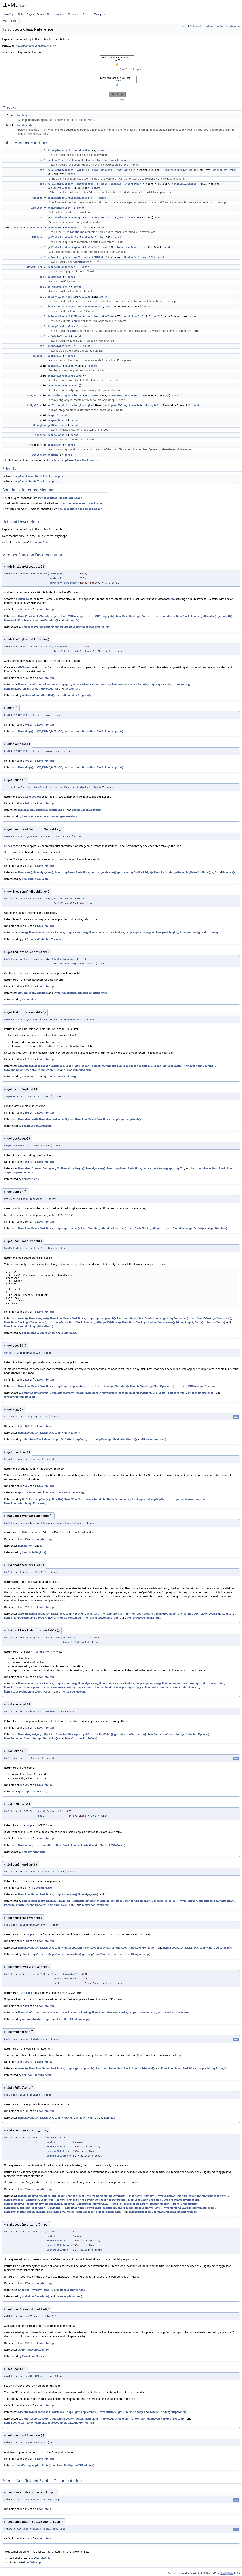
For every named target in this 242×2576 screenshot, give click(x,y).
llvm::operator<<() (154, 1439)
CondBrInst (35, 267)
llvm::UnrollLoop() (33, 1851)
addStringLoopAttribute (64, 395)
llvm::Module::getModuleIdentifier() (104, 1228)
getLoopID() (225, 616)
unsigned (110, 405)
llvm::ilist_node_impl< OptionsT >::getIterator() (96, 2199)
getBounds (54, 227)
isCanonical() (30, 999)
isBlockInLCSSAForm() (111, 1845)
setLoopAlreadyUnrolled (64, 375)
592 (27, 1607)
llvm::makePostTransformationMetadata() (31, 620)
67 (26, 1887)
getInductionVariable (63, 237)
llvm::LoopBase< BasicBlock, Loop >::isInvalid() (125, 2068)
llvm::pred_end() (189, 932)
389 (27, 1311)
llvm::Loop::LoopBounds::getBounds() (41, 810)
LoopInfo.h (41, 542)
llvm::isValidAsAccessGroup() (102, 1617)
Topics (40, 14)
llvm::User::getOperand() (199, 1066)
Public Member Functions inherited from (50, 460)
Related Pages (26, 14)
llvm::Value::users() (73, 1691)
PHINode (37, 197)
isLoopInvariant (59, 150)
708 (27, 760)
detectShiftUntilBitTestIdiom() (104, 1901)
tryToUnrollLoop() (174, 2418)
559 (27, 2343)
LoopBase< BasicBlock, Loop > (35, 481)
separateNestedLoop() (36, 2019)
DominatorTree (87, 306)
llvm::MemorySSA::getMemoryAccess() (28, 2203)
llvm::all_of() (25, 1545)
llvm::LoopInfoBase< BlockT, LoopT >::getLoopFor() (124, 2012)
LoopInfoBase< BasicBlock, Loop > (38, 476)
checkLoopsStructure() (36, 1954)
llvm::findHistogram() (138, 1901)
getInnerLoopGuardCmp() (38, 1333)
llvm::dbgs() (25, 731)
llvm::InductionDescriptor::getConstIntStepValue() (81, 1734)
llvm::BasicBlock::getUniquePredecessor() (148, 1322)
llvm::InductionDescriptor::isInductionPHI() (81, 993)
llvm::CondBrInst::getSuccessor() (210, 1318)
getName (53, 454)
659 (27, 1486)
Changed (106, 170)
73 (26, 1539)
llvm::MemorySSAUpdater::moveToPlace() (189, 2207)
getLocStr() (56, 1499)
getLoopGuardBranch (61, 267)
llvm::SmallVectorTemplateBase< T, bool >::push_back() (87, 2211)
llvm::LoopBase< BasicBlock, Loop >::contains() (58, 932)
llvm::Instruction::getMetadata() (108, 1386)
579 (27, 609)
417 (27, 2509)
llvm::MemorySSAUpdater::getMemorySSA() (82, 2203)
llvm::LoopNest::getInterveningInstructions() (50, 816)
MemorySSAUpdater (175, 170)
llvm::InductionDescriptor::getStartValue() (31, 1738)
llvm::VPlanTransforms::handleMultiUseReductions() (97, 1499)
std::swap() (213, 932)
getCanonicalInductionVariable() (42, 939)
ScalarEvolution (225, 170)
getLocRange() (177, 1392)
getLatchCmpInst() (104, 1066)
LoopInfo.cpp (45, 609)
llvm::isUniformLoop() (36, 879)
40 (24, 542)
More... (67, 39)
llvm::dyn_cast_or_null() (54, 1119)
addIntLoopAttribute (62, 405)
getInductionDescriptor (64, 247)
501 (27, 1941)
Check (52, 202)
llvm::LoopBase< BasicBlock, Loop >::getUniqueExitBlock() (84, 1322)
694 (27, 1221)
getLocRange (56, 435)
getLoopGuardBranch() (32, 1791)
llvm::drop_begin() (72, 1168)
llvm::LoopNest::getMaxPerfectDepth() (112, 1439)
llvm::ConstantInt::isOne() (80, 1738)
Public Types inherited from (42, 498)
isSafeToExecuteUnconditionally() (25, 1905)
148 (27, 926)
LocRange (23, 115)
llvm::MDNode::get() (73, 616)
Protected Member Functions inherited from (52, 509)
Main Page (9, 14)
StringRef (91, 395)
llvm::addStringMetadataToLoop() (106, 1392)
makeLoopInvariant (61, 170)
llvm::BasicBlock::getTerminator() (25, 1322)
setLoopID (54, 365)
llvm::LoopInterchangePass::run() (25, 1503)
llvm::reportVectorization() (184, 1499)
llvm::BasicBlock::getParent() (146, 1228)
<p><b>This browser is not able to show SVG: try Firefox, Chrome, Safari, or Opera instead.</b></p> (121, 76)
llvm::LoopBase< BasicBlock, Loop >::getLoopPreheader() (153, 1318)
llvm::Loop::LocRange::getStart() (63, 1492)
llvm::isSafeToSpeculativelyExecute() (110, 2207)
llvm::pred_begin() (166, 932)
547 (27, 2405)
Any (173, 599)
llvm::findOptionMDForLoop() (148, 1392)
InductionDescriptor (131, 247)
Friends (218, 26)
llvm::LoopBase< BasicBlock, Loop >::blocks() (57, 1613)
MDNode (38, 356)
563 (27, 2458)
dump (51, 415)
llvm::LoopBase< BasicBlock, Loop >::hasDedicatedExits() (198, 1947)
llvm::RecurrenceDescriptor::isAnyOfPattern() (207, 1901)
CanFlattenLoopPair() (35, 1901)
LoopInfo (138, 316)
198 (27, 1112)
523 (27, 1379)
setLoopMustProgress (62, 385)
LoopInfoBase (31, 2528)
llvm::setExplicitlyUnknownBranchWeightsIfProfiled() (163, 2211)
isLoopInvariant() (75, 2207)
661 (27, 1161)
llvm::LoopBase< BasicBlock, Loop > (76, 460)
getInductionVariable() (86, 810)
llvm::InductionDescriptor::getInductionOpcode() (193, 1683)
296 (27, 1785)
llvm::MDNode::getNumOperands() (152, 1386)
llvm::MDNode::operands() (143, 1617)
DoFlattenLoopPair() (73, 1439)
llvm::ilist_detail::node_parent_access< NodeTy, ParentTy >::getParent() (49, 1687)
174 (27, 865)
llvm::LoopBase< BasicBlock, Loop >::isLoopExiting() (193, 2068)
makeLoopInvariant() (95, 1905)
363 (27, 1677)
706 (27, 724)
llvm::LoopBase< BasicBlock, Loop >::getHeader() (185, 616)
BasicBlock (92, 217)
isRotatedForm (57, 286)
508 (27, 2111)
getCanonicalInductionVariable (70, 197)
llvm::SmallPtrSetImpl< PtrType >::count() (128, 1613)
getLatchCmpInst (59, 207)
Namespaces (55, 14)
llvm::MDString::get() (101, 616)
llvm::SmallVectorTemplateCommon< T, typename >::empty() (116, 2195)
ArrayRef (115, 395)
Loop (13, 21)
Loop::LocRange (14, 1145)
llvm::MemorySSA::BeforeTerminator (41, 2195)
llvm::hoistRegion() (34, 1552)
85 (26, 2189)
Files (86, 14)
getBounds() (29, 1076)
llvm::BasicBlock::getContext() (134, 616)
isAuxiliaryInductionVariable (69, 257)
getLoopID (54, 356)
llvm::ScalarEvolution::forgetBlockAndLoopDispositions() (192, 2195)
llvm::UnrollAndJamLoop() (134, 1954)
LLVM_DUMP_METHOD (15, 715)
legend (121, 99)
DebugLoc (39, 425)
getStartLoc (56, 425)
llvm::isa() (228, 872)
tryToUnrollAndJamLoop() (20, 1396)
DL (58, 1168)
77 (26, 2283)
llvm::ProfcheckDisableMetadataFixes (28, 2211)
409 (27, 1426)
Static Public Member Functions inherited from (53, 503)
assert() (23, 932)
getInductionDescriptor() (60, 1076)
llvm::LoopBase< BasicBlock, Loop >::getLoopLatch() (150, 1066)
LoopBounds (24, 125)
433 (27, 1727)
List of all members (232, 26)
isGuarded (54, 277)
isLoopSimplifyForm (61, 326)
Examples (99, 14)
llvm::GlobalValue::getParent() (185, 1228)
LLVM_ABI (32, 395)
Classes (73, 14)
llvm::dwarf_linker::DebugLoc (36, 1168)
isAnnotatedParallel (62, 346)
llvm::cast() (25, 872)
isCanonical (56, 296)
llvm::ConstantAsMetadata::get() (38, 616)
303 (27, 2061)
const (77, 150)
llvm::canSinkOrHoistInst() (67, 1901)
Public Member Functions (201, 26)
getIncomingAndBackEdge (64, 217)
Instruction (105, 160)
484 (27, 1838)
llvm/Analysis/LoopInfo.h (36, 46)
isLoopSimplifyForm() (79, 1070)
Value (86, 150)
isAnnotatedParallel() (201, 1392)
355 (27, 986)
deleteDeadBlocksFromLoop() (40, 1439)
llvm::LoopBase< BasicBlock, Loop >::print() (96, 731)
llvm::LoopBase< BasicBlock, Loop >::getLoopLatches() (52, 1386)
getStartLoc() (30, 1179)
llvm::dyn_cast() (43, 872)
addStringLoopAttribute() (68, 1392)
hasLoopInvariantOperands (66, 160)
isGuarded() (68, 1333)
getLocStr (54, 445)
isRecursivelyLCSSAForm (64, 316)
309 (27, 803)
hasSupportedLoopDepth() (148, 1499)
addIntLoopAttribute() (36, 1392)
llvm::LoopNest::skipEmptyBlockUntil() (28, 1326)
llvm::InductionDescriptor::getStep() (118, 1687)
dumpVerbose (56, 420)
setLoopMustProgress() (76, 695)
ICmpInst (36, 207)
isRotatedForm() (214, 1322)
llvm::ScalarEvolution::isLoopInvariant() (29, 1691)
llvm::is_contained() (70, 1617)
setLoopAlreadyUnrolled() (38, 695)
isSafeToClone (57, 336)
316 (27, 1059)
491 (27, 2006)
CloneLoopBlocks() (33, 2356)
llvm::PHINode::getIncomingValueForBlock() (182, 872)
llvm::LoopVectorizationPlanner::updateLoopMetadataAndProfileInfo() (66, 626)
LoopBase (28, 2499)
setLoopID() (71, 620)
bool (42, 150)
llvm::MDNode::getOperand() (199, 1386)
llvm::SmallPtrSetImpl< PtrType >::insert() (30, 1617)
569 (27, 678)
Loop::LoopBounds (36, 787)
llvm (4, 21)
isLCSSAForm (56, 306)
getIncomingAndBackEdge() (135, 872)
